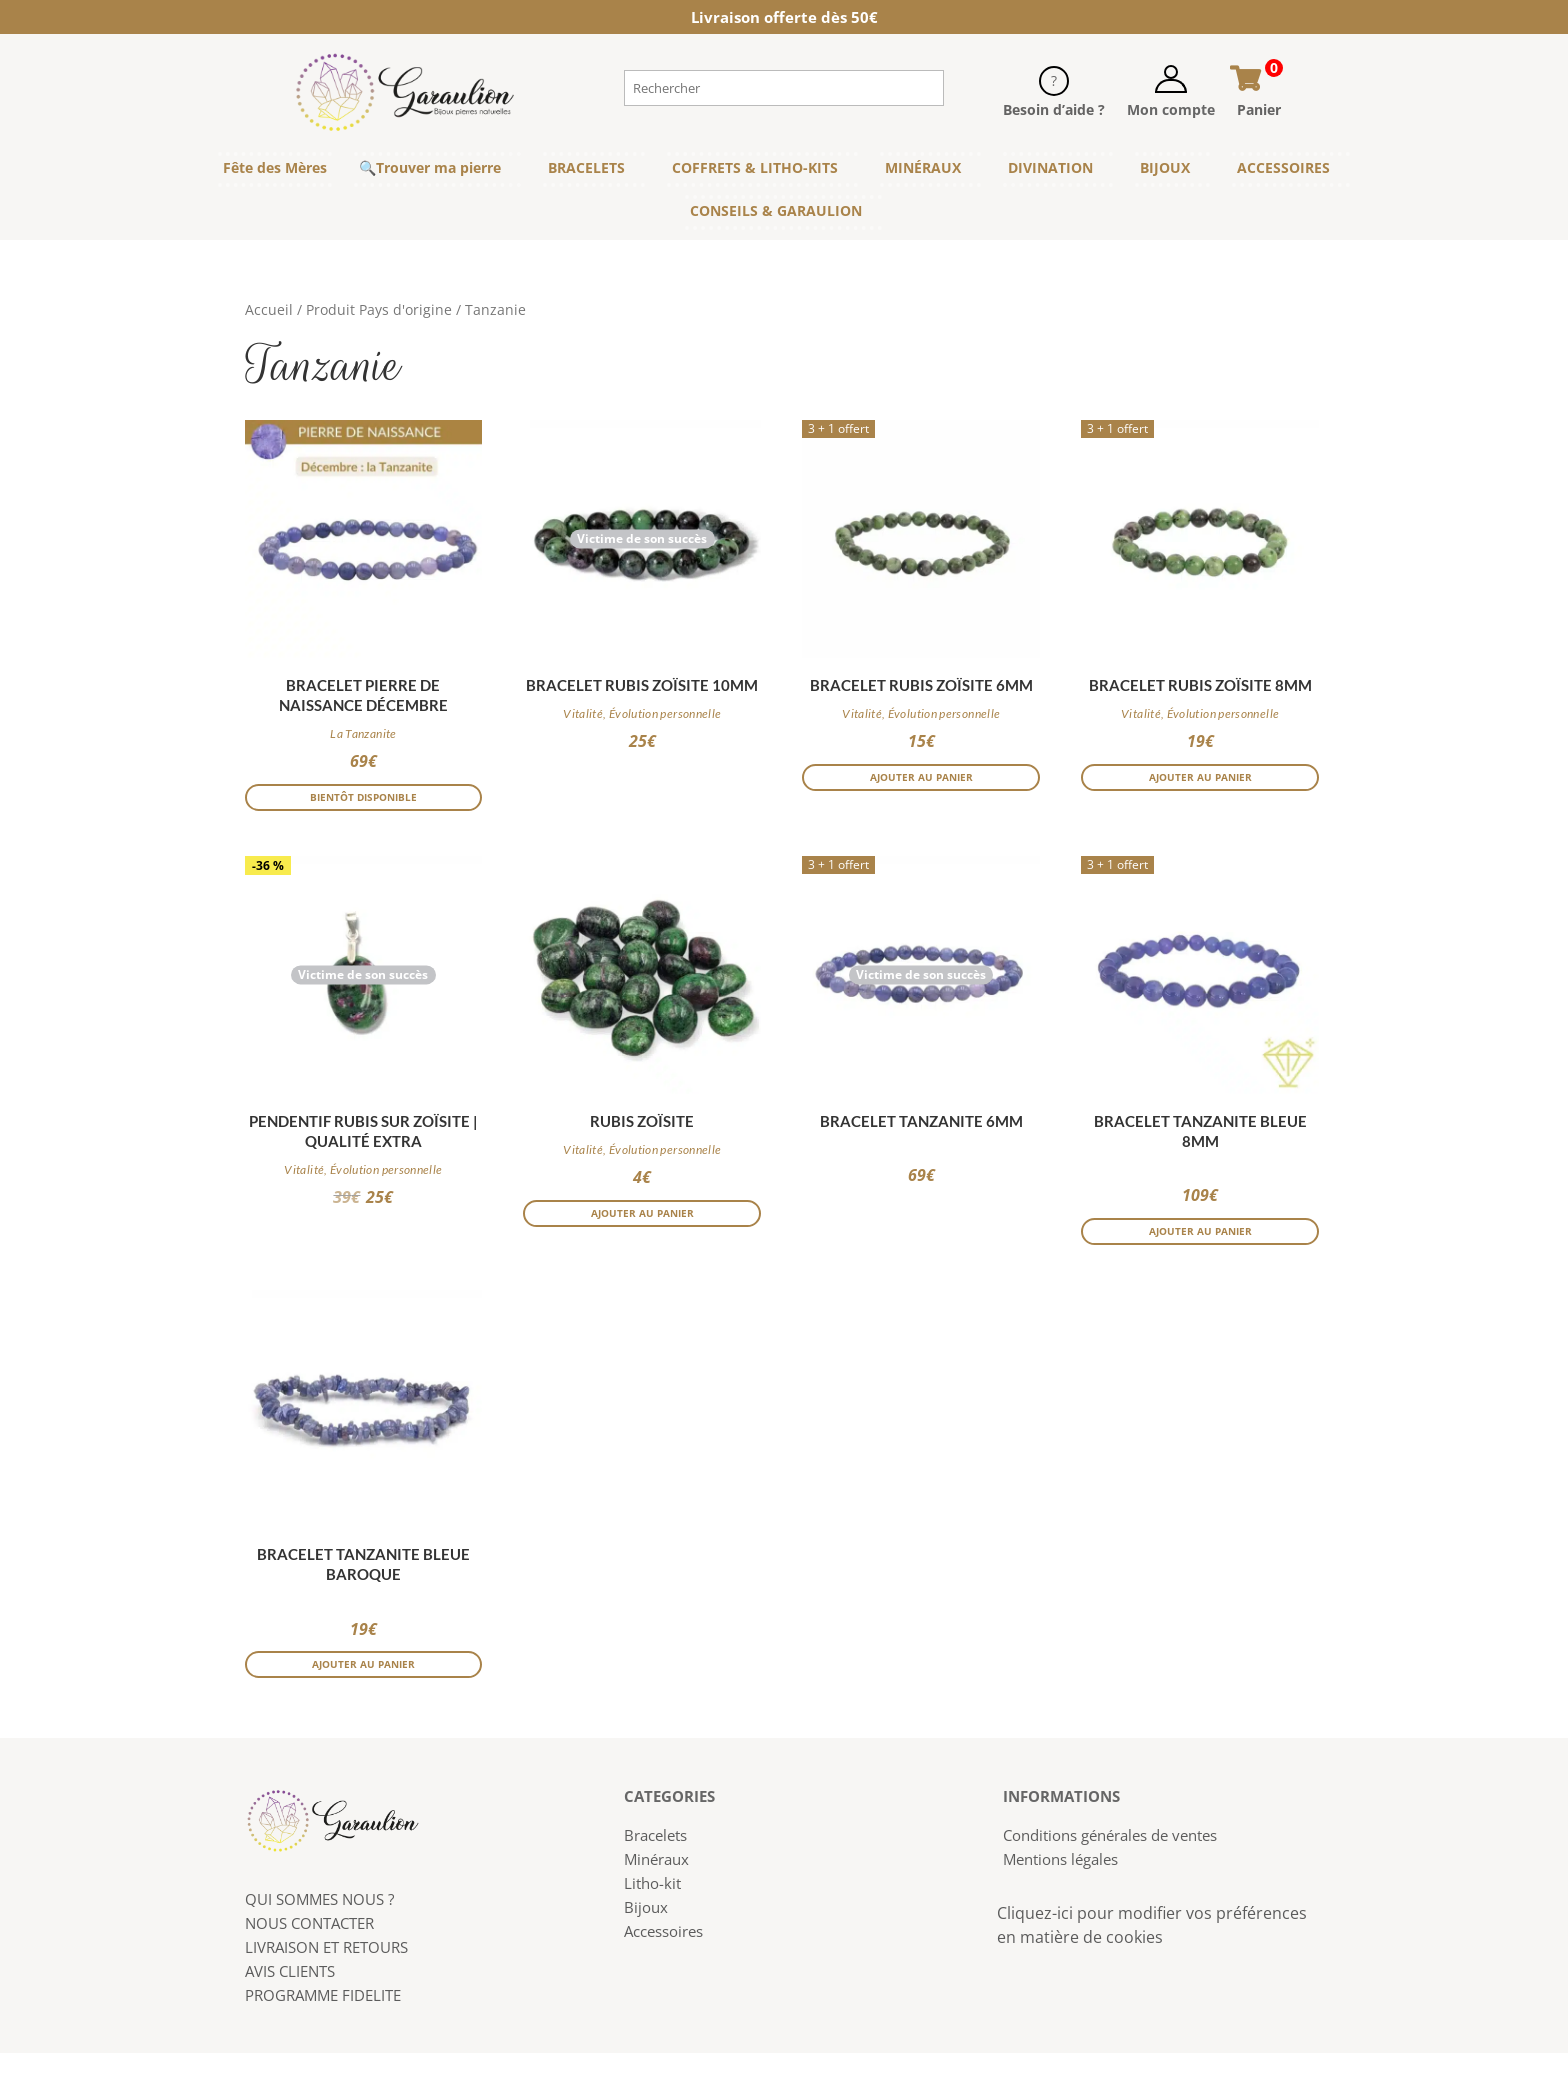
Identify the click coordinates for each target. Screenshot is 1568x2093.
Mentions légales (1060, 1899)
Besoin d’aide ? (1054, 109)
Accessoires (663, 1971)
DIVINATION (1050, 167)
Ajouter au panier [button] (921, 785)
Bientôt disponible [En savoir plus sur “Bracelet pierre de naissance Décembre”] (363, 805)
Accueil (269, 309)
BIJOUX (1165, 167)
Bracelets (655, 1875)
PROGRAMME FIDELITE (323, 2035)
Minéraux (656, 1899)
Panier (1259, 109)
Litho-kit (652, 1923)
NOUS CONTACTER (309, 1963)
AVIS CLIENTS (290, 2011)
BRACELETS (586, 167)
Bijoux (646, 1947)
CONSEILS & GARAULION (776, 210)
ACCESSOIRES (1283, 167)
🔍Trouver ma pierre (430, 167)
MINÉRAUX (923, 167)
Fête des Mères (275, 167)
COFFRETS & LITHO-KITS (755, 167)
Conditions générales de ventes (1110, 1875)
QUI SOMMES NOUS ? (319, 1939)
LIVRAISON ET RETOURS (326, 1987)
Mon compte (1171, 109)
